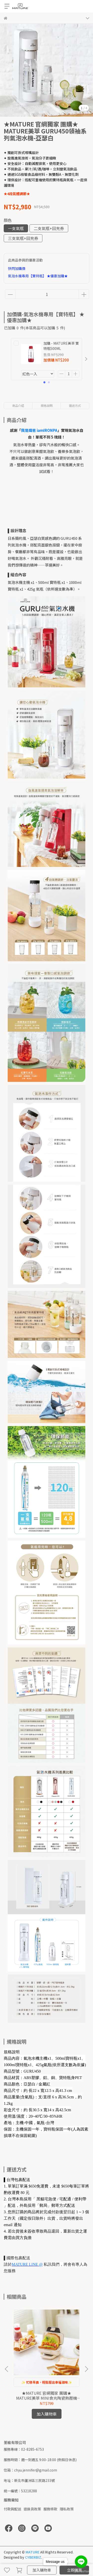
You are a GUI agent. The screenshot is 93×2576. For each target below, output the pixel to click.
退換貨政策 (32, 2508)
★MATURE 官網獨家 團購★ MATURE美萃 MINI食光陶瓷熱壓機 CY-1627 (46, 2395)
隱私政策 (67, 2508)
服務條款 (50, 2508)
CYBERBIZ (33, 2557)
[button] (86, 359)
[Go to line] (81, 2561)
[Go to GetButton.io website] (81, 2571)
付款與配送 (12, 2508)
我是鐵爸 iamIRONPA (39, 430)
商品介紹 (18, 405)
